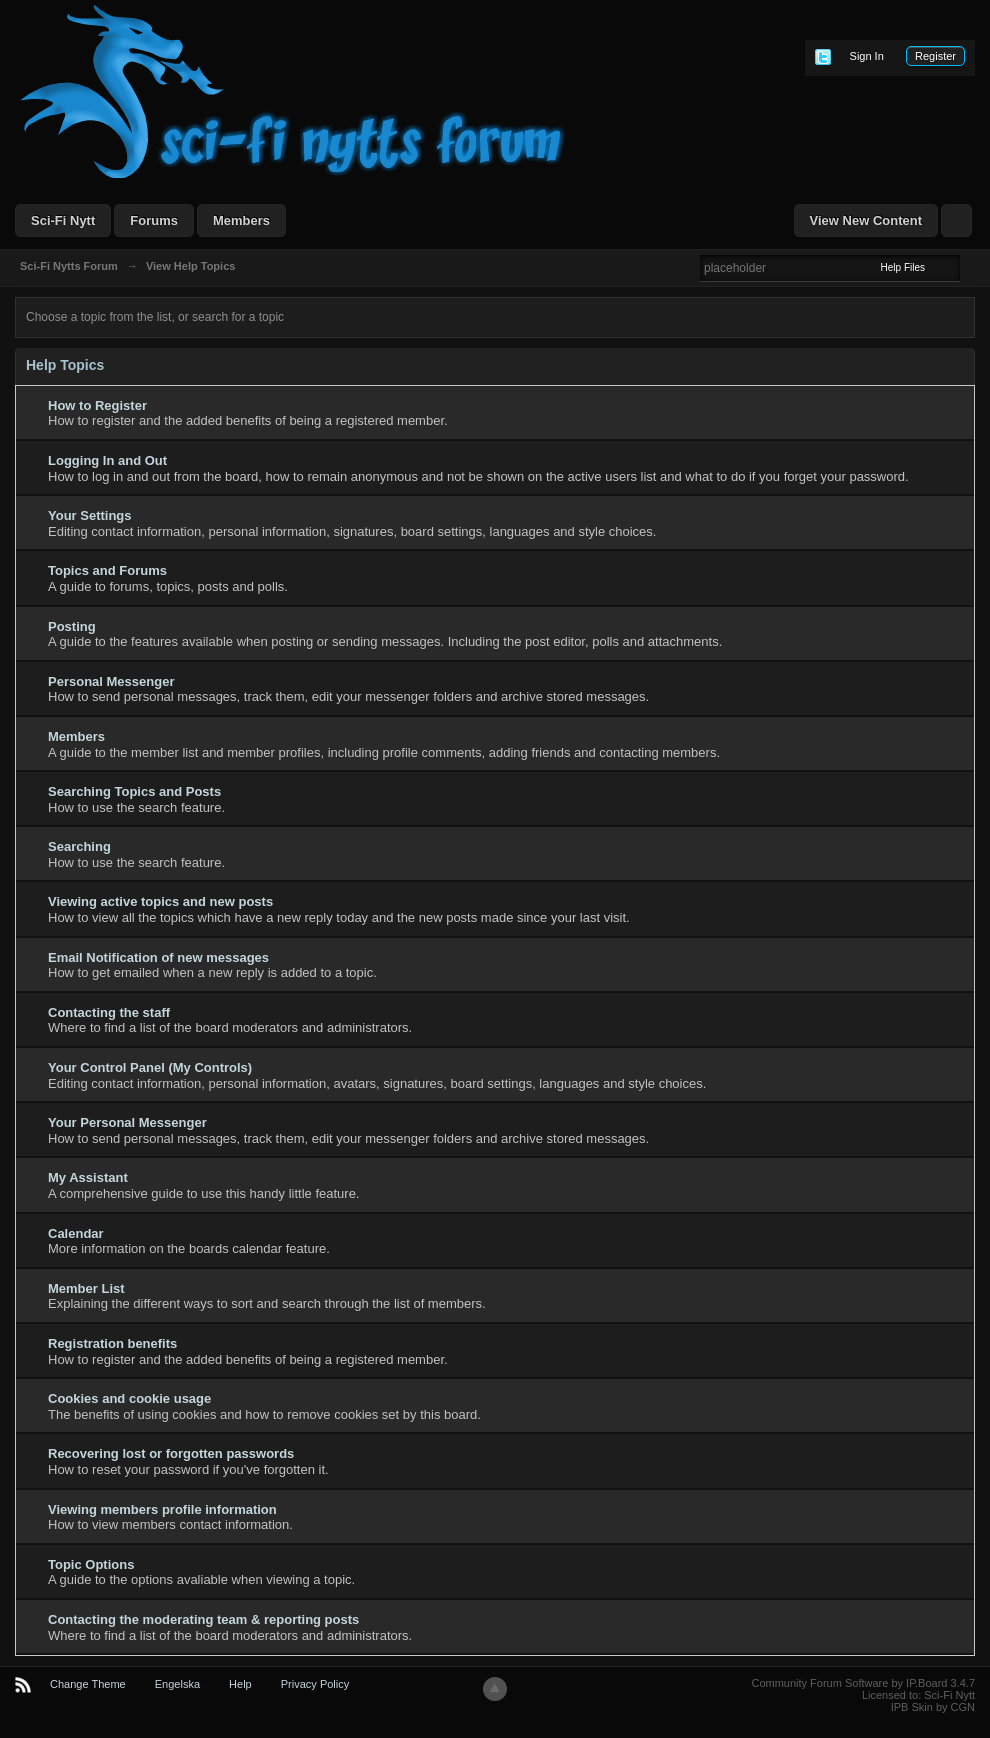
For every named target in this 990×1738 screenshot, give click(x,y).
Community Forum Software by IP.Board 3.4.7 (863, 1683)
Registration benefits (112, 1343)
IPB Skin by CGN (933, 1707)
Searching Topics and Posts (134, 791)
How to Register (97, 405)
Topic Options (91, 1564)
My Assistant (88, 1177)
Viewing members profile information (162, 1509)
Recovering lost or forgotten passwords (171, 1453)
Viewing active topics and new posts (160, 901)
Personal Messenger (111, 681)
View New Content (866, 220)
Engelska (177, 1684)
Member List (86, 1288)
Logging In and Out (107, 460)
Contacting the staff (109, 1012)
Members (241, 220)
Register (935, 56)
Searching (79, 846)
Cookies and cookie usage (129, 1398)
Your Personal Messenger (127, 1122)
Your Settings (90, 515)
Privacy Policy (315, 1684)
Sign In (867, 56)
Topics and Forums (107, 570)
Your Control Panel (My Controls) (150, 1067)
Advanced (972, 267)
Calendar (76, 1233)
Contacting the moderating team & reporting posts (203, 1619)
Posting (72, 626)
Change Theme (88, 1684)
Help (240, 1684)
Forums (154, 220)
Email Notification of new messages (158, 957)
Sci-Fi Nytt (63, 220)
